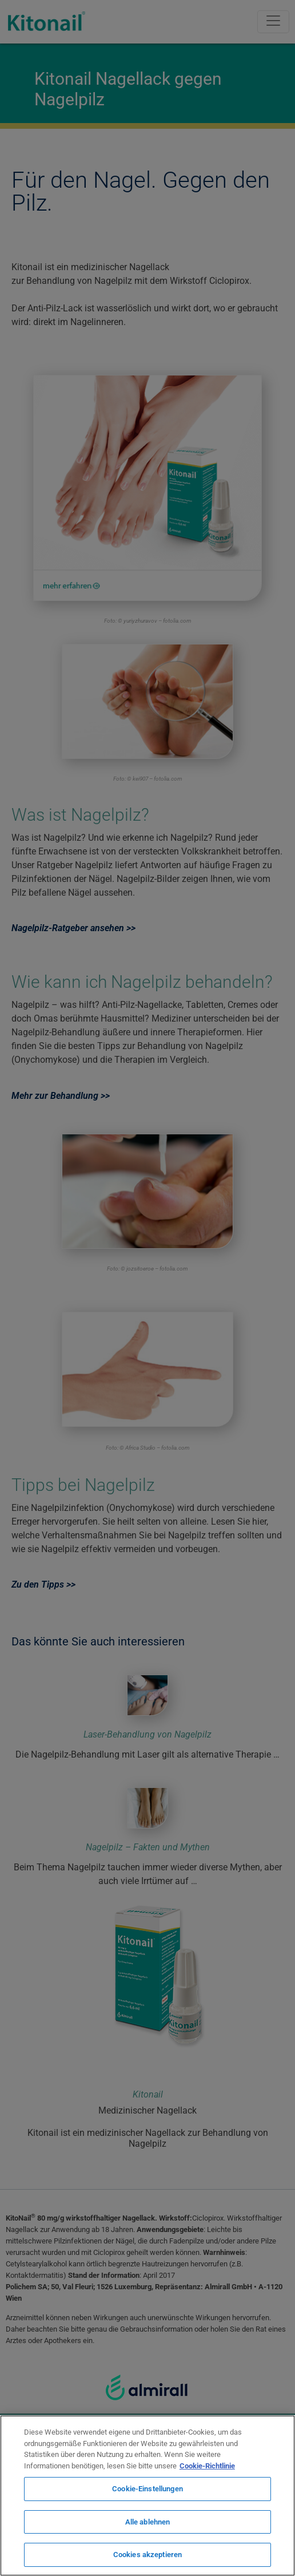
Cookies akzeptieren (147, 2554)
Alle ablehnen (147, 2522)
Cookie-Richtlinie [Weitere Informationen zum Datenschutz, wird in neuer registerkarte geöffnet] (207, 2466)
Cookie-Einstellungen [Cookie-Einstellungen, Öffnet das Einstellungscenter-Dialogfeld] (147, 2488)
